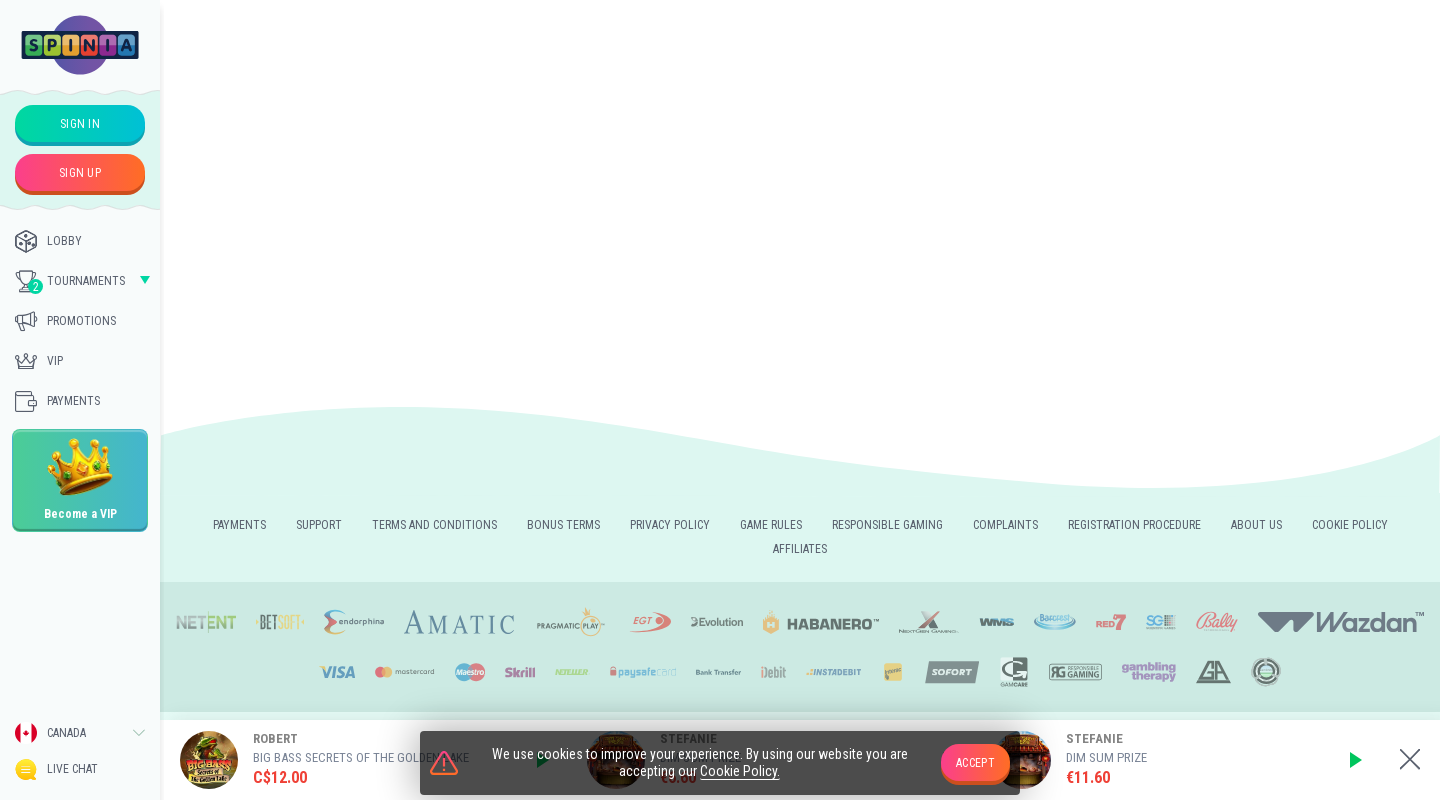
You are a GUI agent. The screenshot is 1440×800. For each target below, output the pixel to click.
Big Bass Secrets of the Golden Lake (361, 757)
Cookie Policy (1350, 525)
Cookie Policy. (740, 773)
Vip (39, 361)
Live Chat (56, 769)
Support (319, 525)
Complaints (1005, 525)
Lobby (48, 241)
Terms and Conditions (434, 525)
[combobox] (80, 733)
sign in (80, 124)
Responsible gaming (887, 525)
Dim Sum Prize (1106, 757)
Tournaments (70, 282)
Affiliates (800, 549)
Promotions (65, 321)
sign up (80, 173)
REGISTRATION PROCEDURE (1134, 525)
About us (1256, 525)
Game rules (771, 525)
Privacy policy (670, 525)
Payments (57, 401)
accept (975, 763)
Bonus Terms (563, 525)
